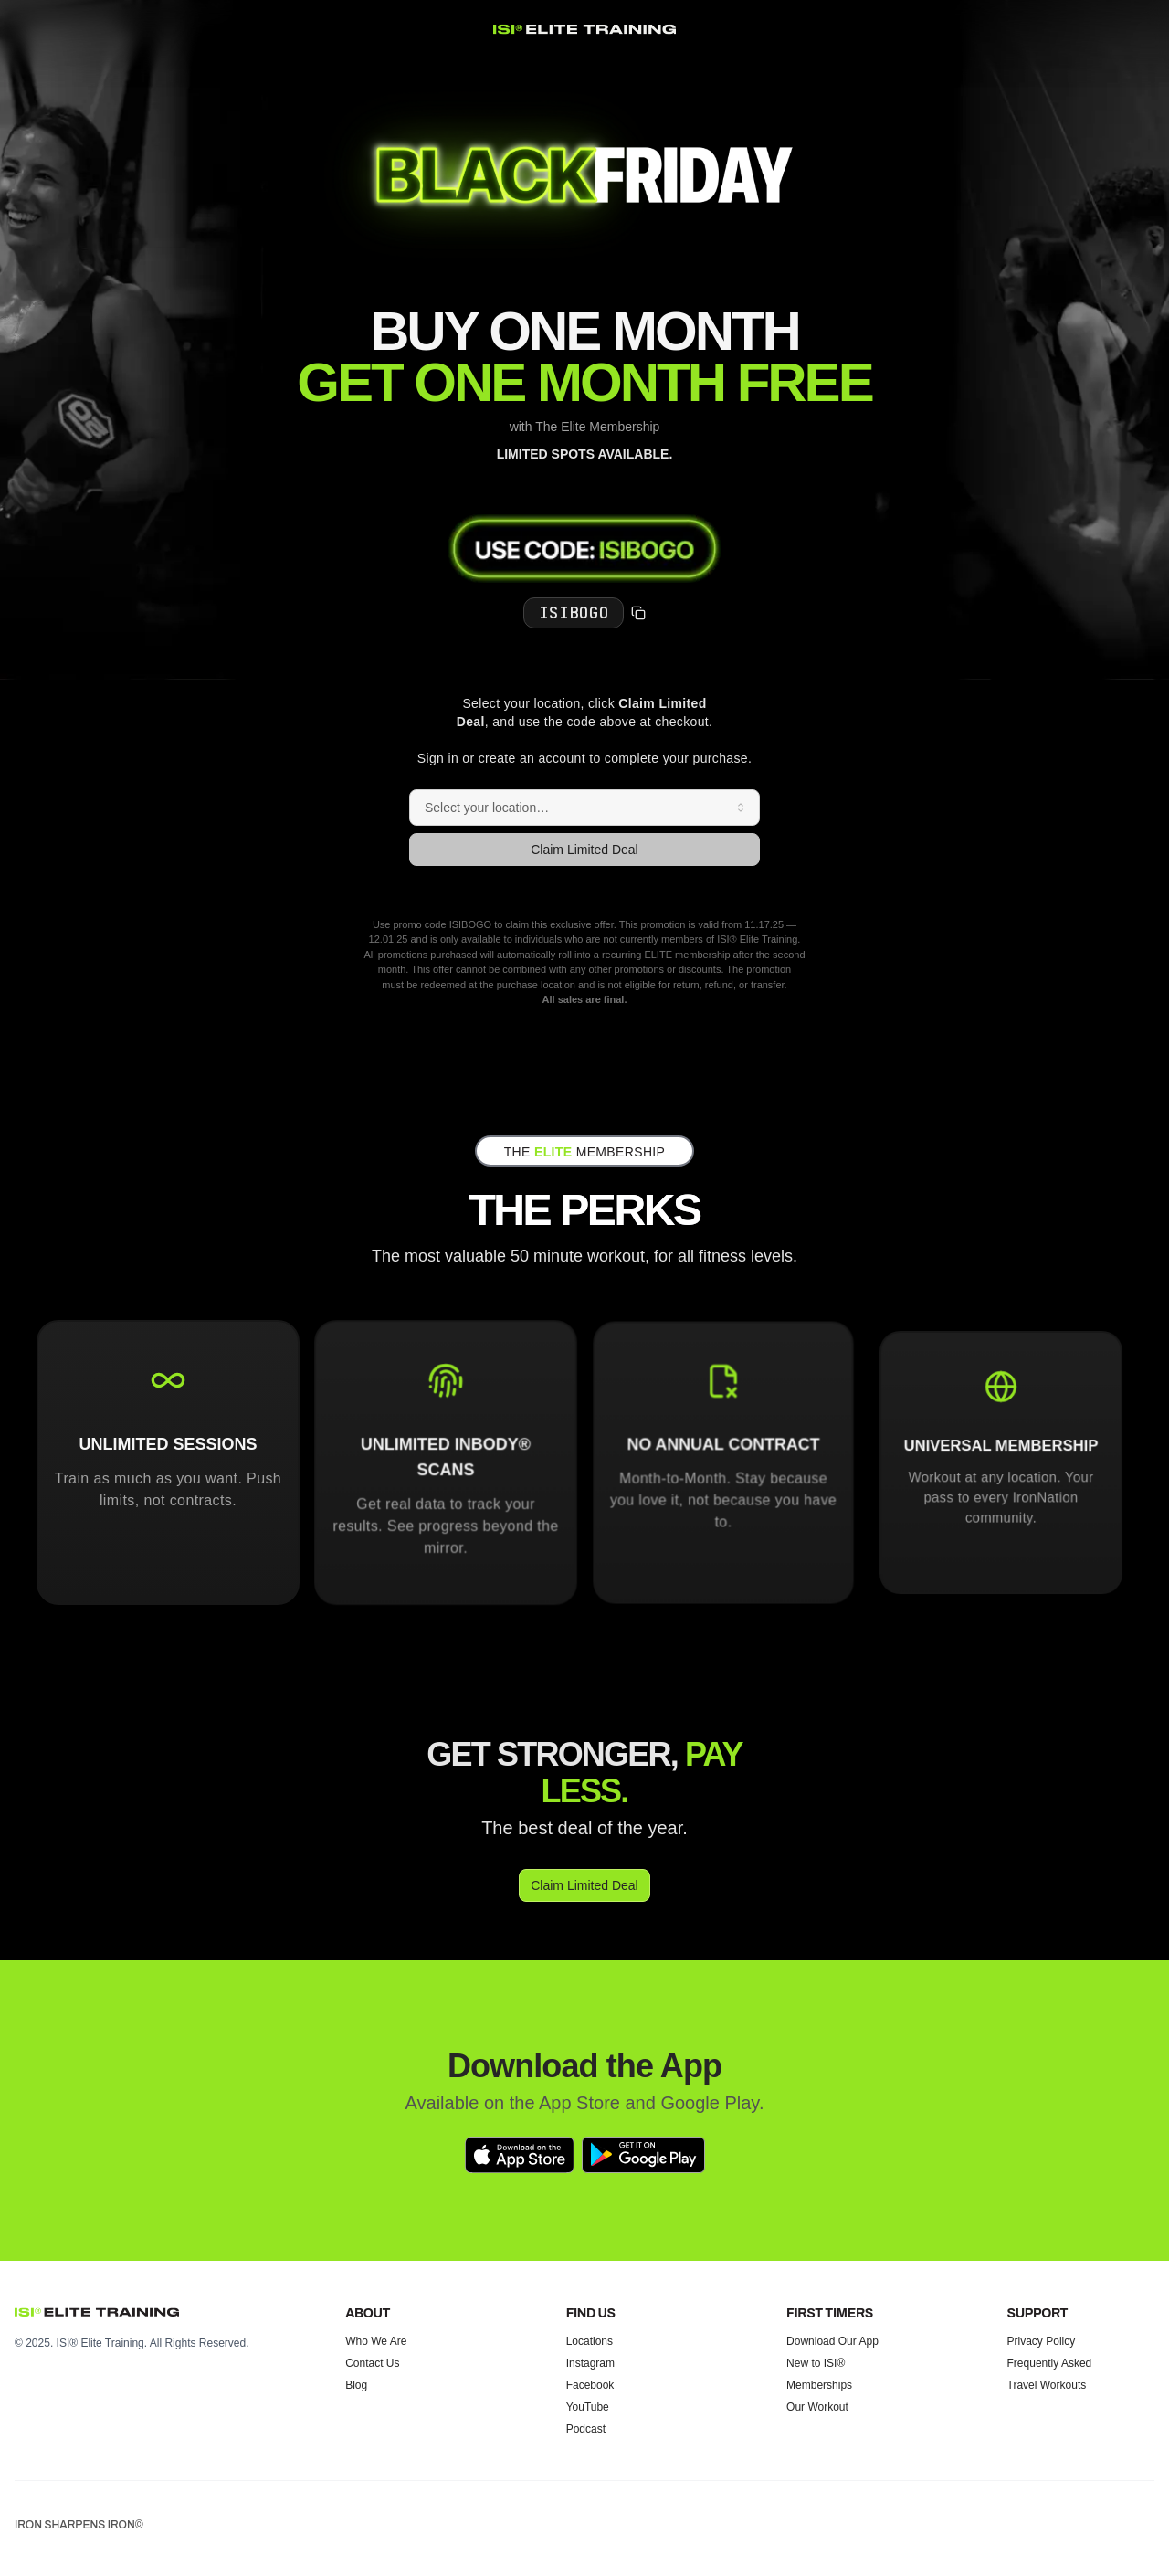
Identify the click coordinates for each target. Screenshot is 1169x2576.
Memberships (819, 2385)
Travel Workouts (1047, 2385)
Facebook (590, 2385)
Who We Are (375, 2341)
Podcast (586, 2429)
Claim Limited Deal (584, 849)
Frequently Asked (1049, 2363)
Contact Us (372, 2363)
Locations (589, 2341)
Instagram (590, 2363)
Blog (356, 2385)
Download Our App (832, 2341)
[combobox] (584, 807)
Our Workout (817, 2407)
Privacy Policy (1041, 2341)
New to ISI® (815, 2363)
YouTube (587, 2407)
